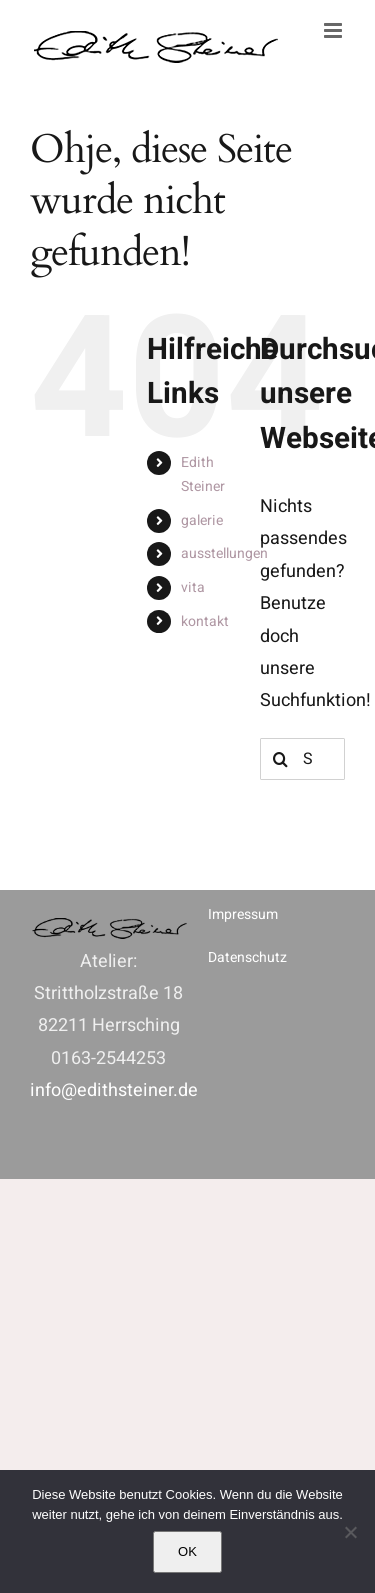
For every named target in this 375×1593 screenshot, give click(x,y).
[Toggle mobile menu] (334, 30)
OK (187, 1551)
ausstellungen (224, 553)
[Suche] (281, 759)
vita (193, 587)
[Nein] (350, 1532)
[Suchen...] (302, 759)
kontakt (205, 621)
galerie (202, 520)
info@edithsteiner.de (114, 1090)
